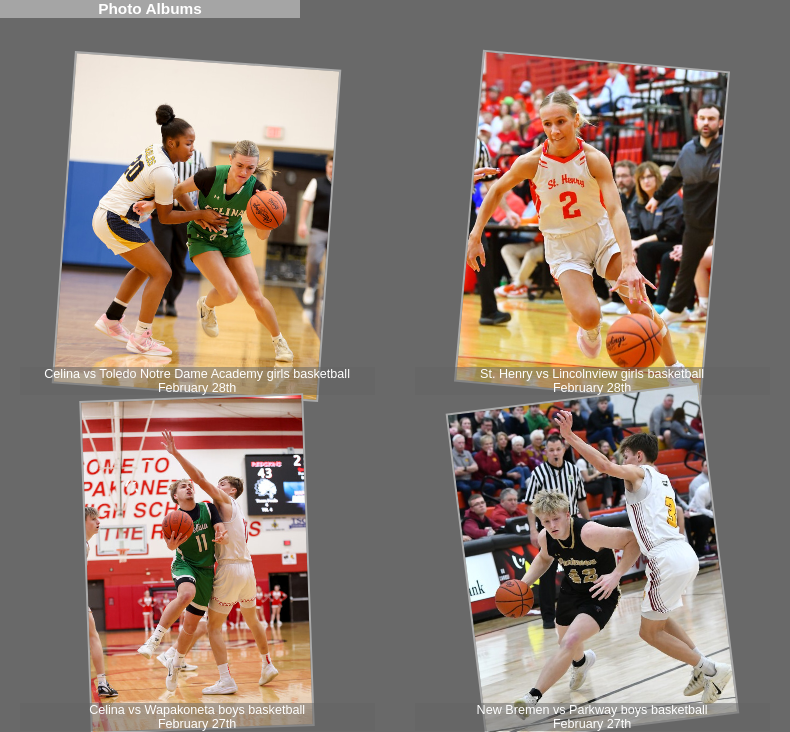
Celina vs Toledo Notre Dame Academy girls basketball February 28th (197, 381)
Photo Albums (150, 8)
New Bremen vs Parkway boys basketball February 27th (592, 717)
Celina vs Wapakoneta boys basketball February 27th (197, 717)
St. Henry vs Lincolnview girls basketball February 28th (592, 381)
